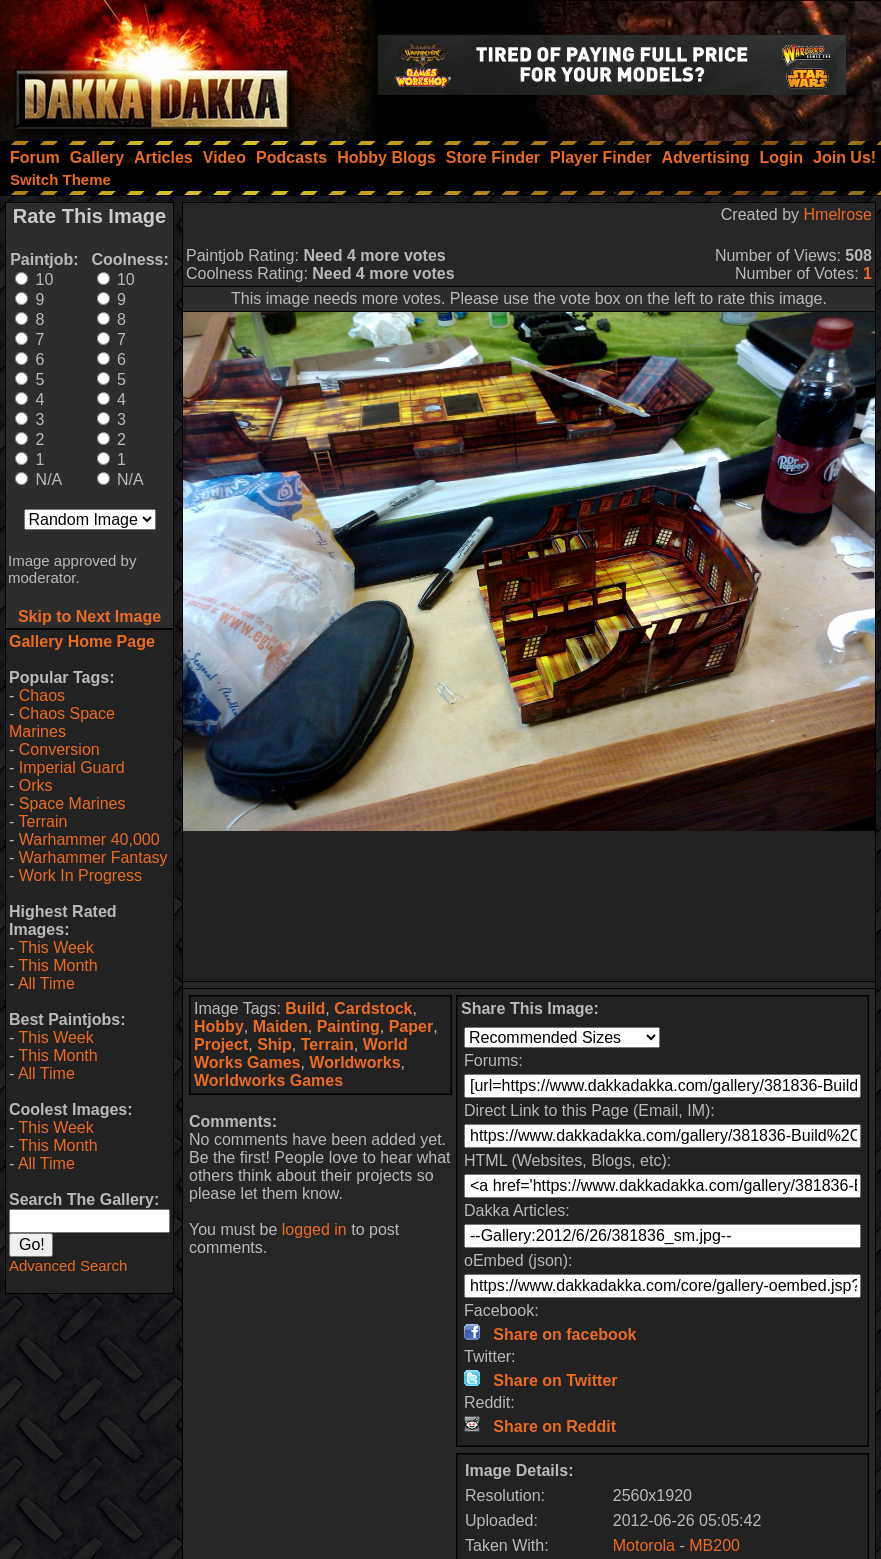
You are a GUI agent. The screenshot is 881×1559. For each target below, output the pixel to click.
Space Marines (72, 803)
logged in (314, 1229)
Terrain (42, 821)
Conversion (59, 749)
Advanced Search (68, 1265)
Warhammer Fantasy (93, 857)
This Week (55, 947)
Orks (36, 785)
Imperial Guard (72, 767)
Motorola (644, 1545)
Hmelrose (838, 214)
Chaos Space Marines (62, 722)
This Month (57, 965)
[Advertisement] (529, 906)
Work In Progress (80, 875)
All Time (46, 983)
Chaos (42, 695)
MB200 (714, 1545)
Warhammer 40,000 (89, 839)
